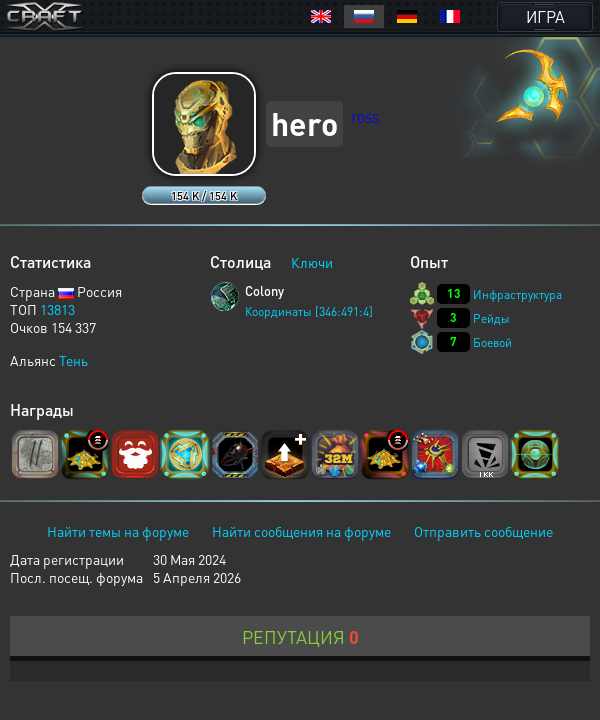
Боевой (492, 342)
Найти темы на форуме (118, 531)
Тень (73, 360)
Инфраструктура (517, 294)
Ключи (312, 262)
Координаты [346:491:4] (309, 311)
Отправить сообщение (483, 531)
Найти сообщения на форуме (301, 531)
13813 (57, 309)
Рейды (491, 318)
